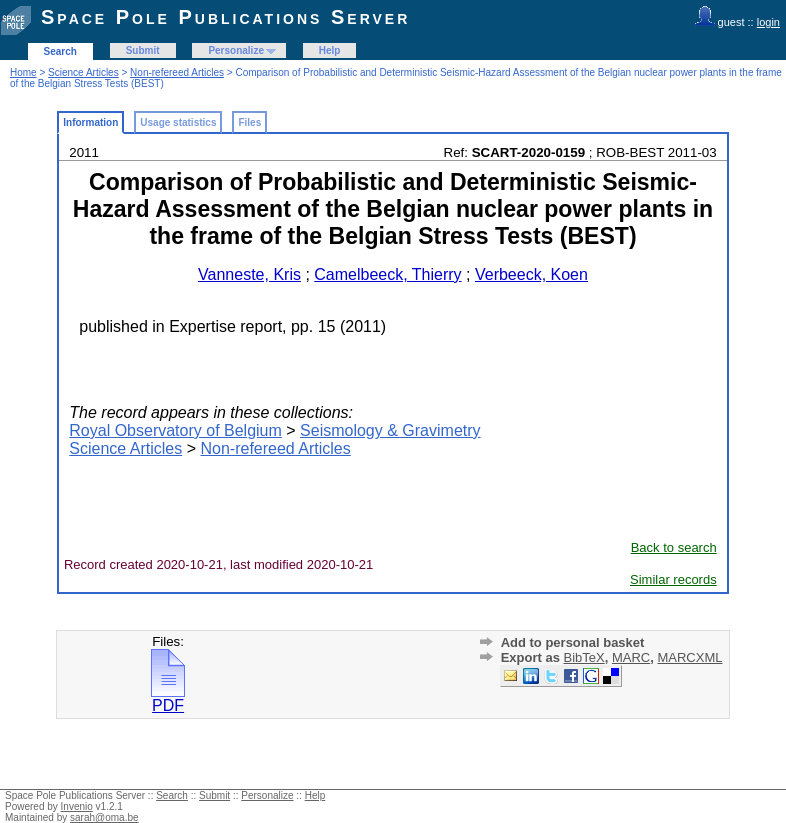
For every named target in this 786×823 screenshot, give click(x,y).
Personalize (236, 50)
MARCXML (689, 657)
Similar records (673, 579)
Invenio (77, 806)
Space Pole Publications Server (225, 17)
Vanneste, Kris (249, 274)
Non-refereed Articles (177, 72)
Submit (143, 50)
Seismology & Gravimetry (390, 430)
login (768, 22)
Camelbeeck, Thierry (387, 274)
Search (60, 51)
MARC (631, 657)
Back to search (674, 547)
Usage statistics (178, 122)
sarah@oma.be (104, 817)
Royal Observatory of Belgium (175, 430)
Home (23, 72)
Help (330, 50)
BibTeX (584, 657)
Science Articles (83, 72)
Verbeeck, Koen (531, 274)
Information (90, 122)
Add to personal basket (573, 642)
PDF (168, 698)
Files (249, 122)
